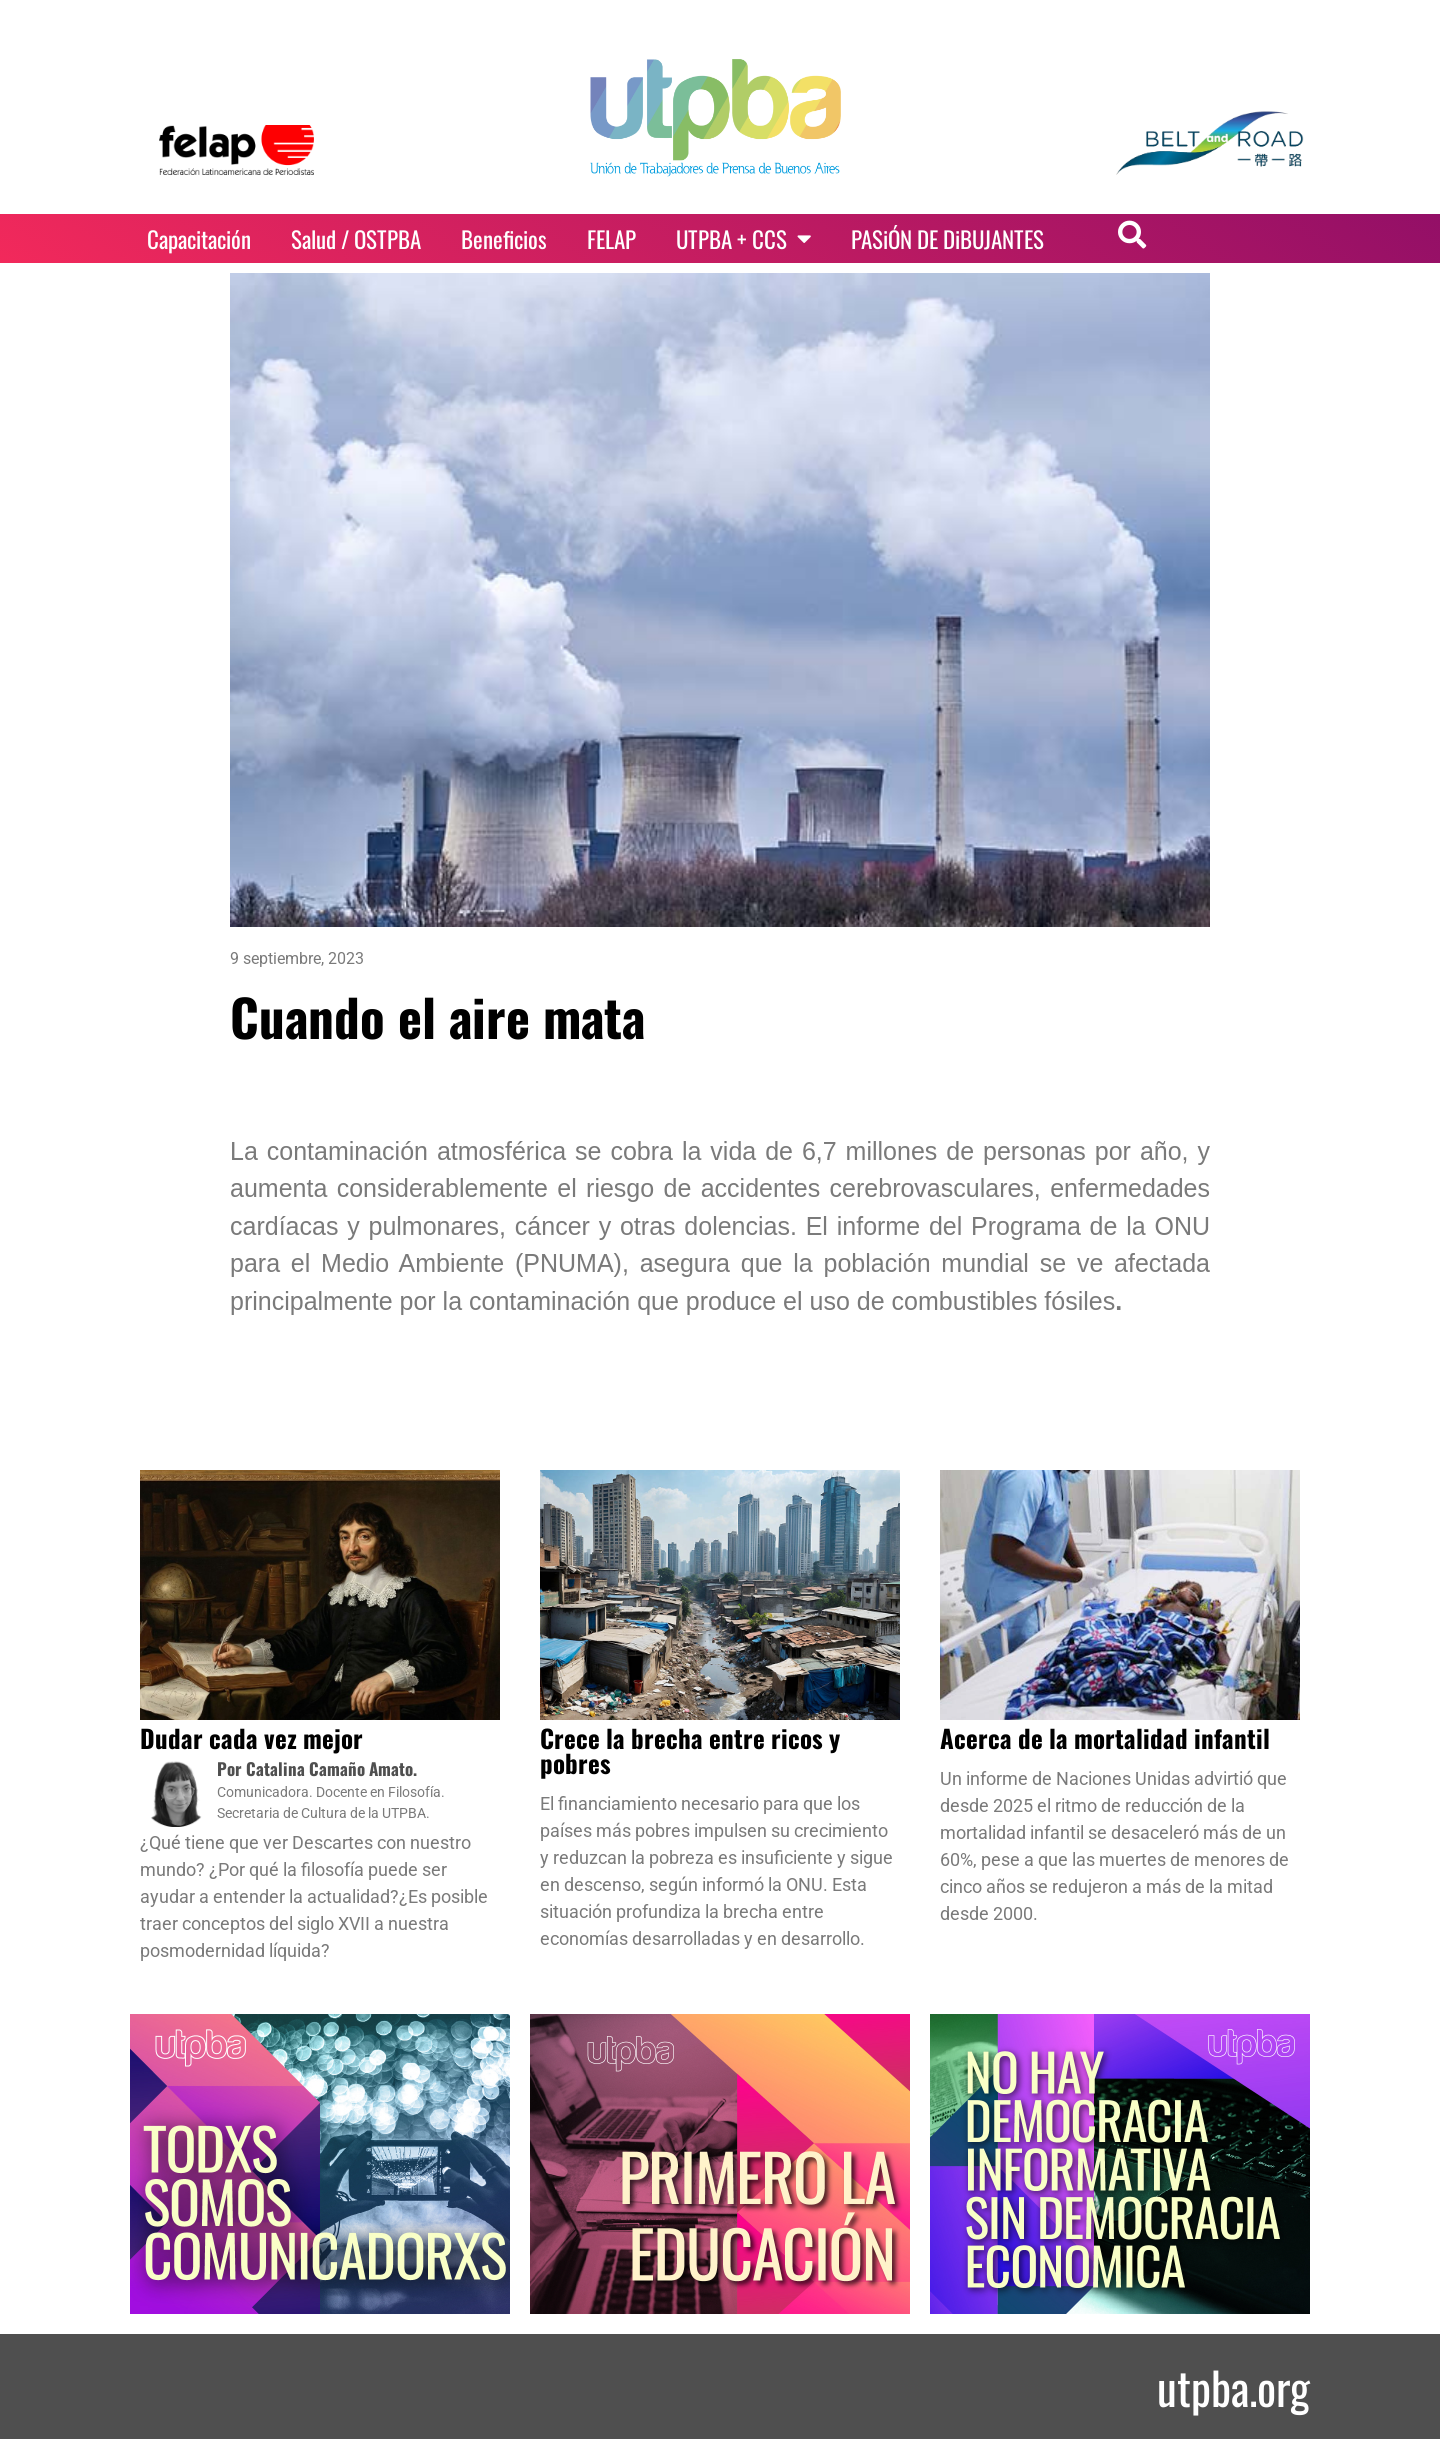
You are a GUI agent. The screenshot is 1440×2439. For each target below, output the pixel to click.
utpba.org (1233, 2386)
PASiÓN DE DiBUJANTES (947, 239)
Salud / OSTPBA (356, 239)
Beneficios (504, 239)
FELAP (611, 239)
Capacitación (199, 239)
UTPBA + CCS (743, 238)
